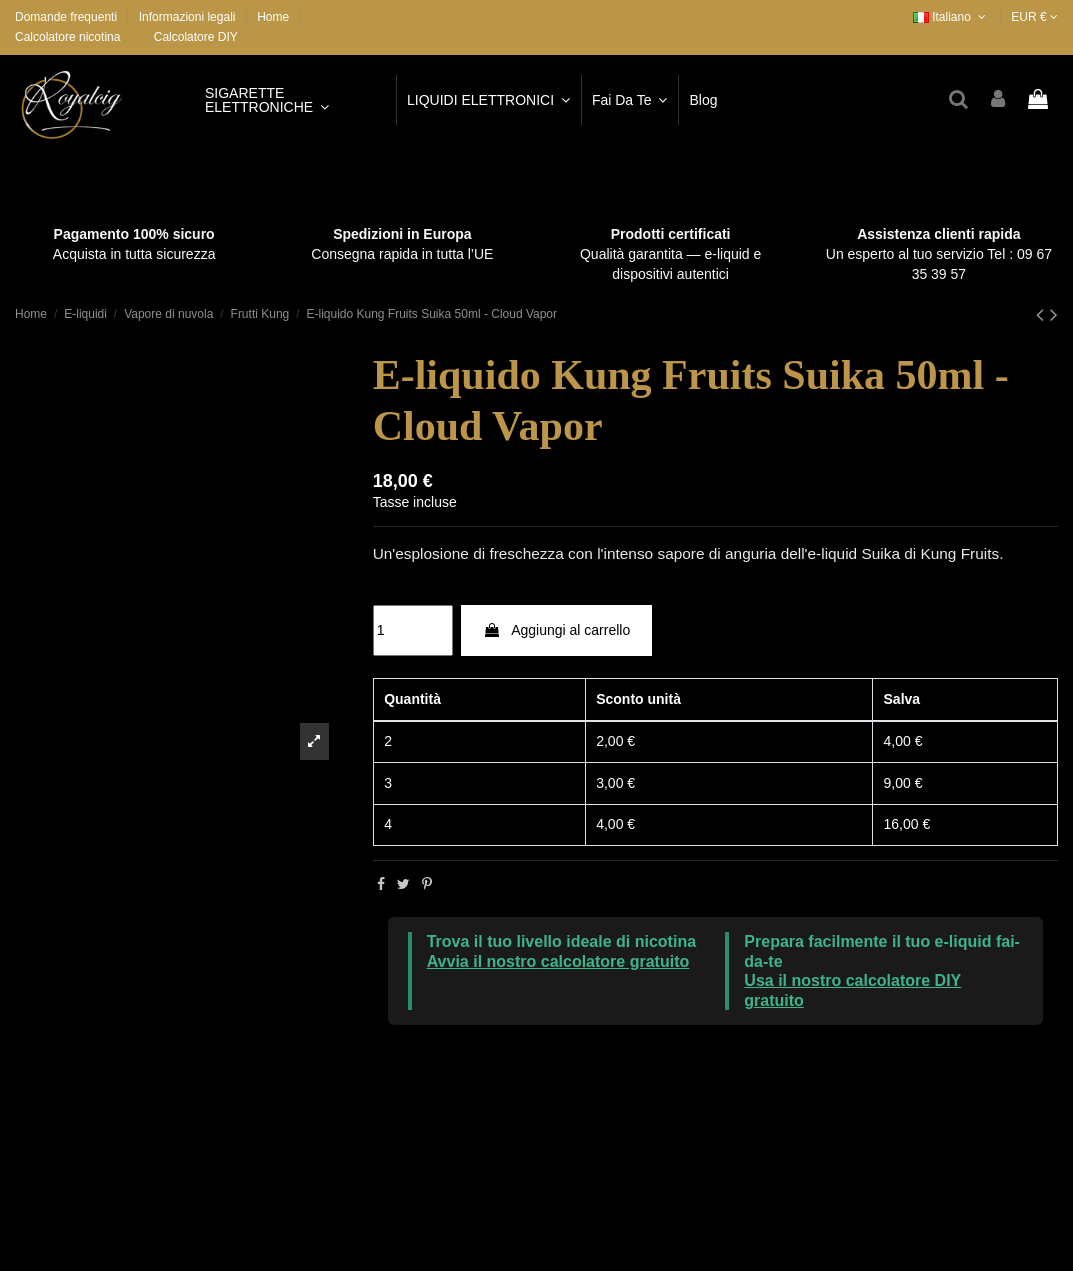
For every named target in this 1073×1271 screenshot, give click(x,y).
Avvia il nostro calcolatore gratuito (558, 961)
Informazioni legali (189, 17)
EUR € (1034, 17)
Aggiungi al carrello (556, 630)
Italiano (951, 17)
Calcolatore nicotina (67, 37)
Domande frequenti (67, 17)
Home (273, 17)
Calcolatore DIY (196, 37)
